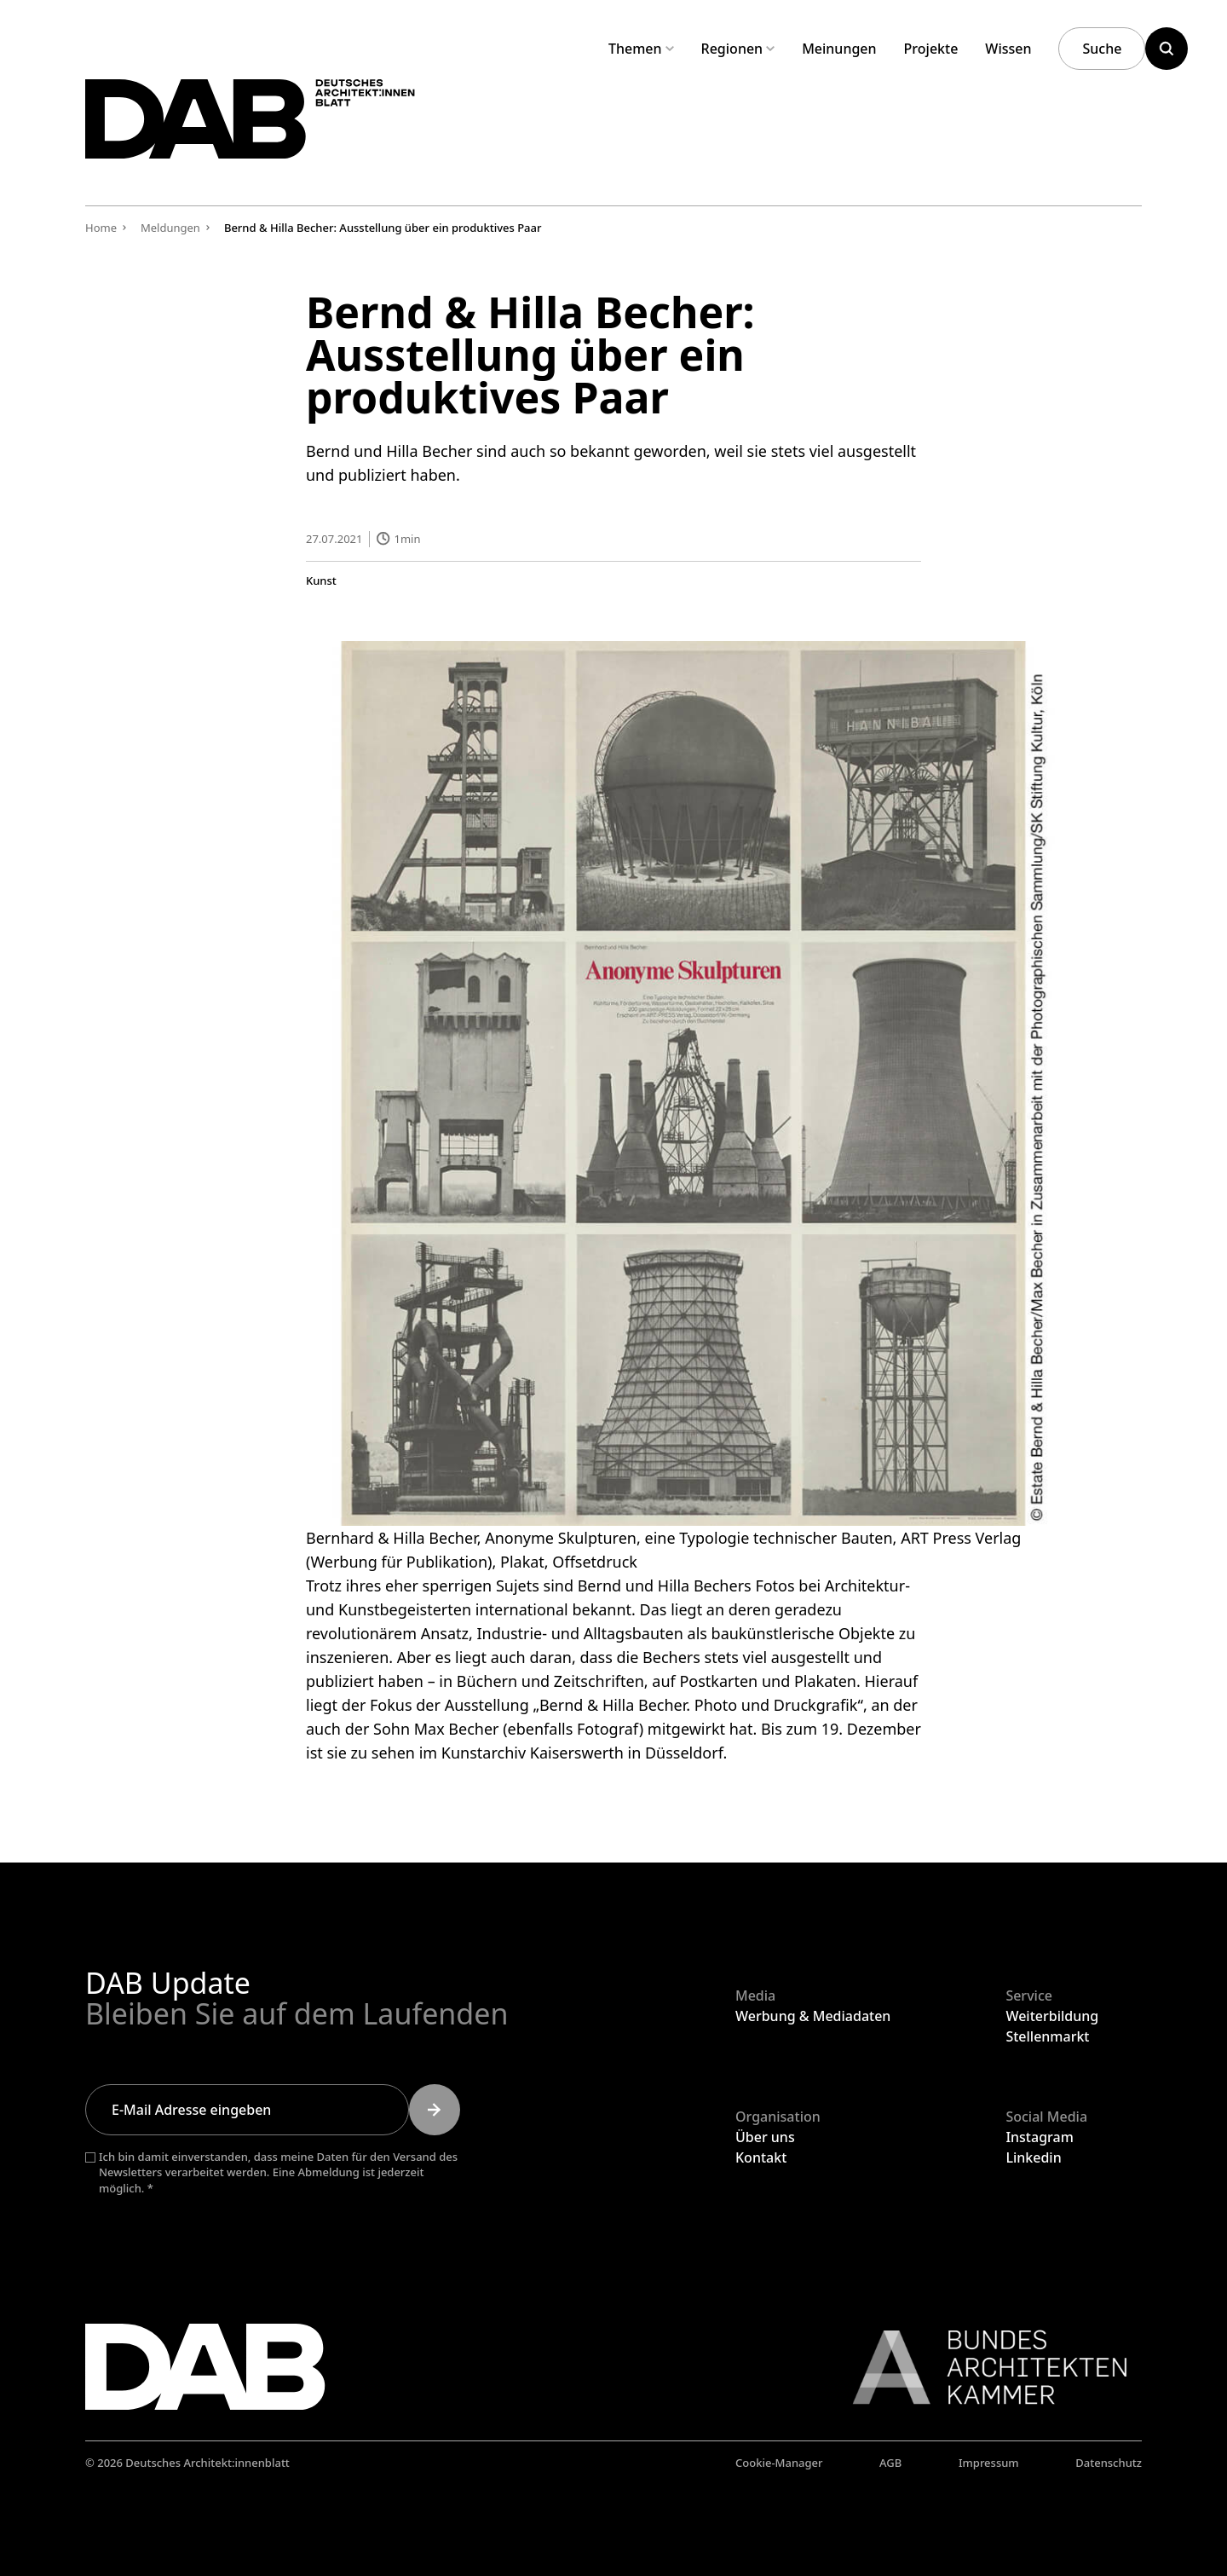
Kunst (321, 580)
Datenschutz (1108, 2462)
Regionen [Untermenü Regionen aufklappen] (738, 48)
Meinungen (839, 48)
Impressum (989, 2462)
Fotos (774, 1584)
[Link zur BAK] (981, 2367)
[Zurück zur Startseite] (271, 126)
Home (101, 227)
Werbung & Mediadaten (812, 2016)
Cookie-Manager (779, 2462)
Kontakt (760, 2157)
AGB (890, 2462)
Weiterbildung (1051, 2016)
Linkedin (1033, 2157)
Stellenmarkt (1047, 2036)
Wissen (1008, 48)
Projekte (931, 48)
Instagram (1039, 2137)
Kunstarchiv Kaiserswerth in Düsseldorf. (584, 1751)
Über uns (765, 2137)
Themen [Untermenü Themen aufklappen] (641, 48)
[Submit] (434, 2109)
